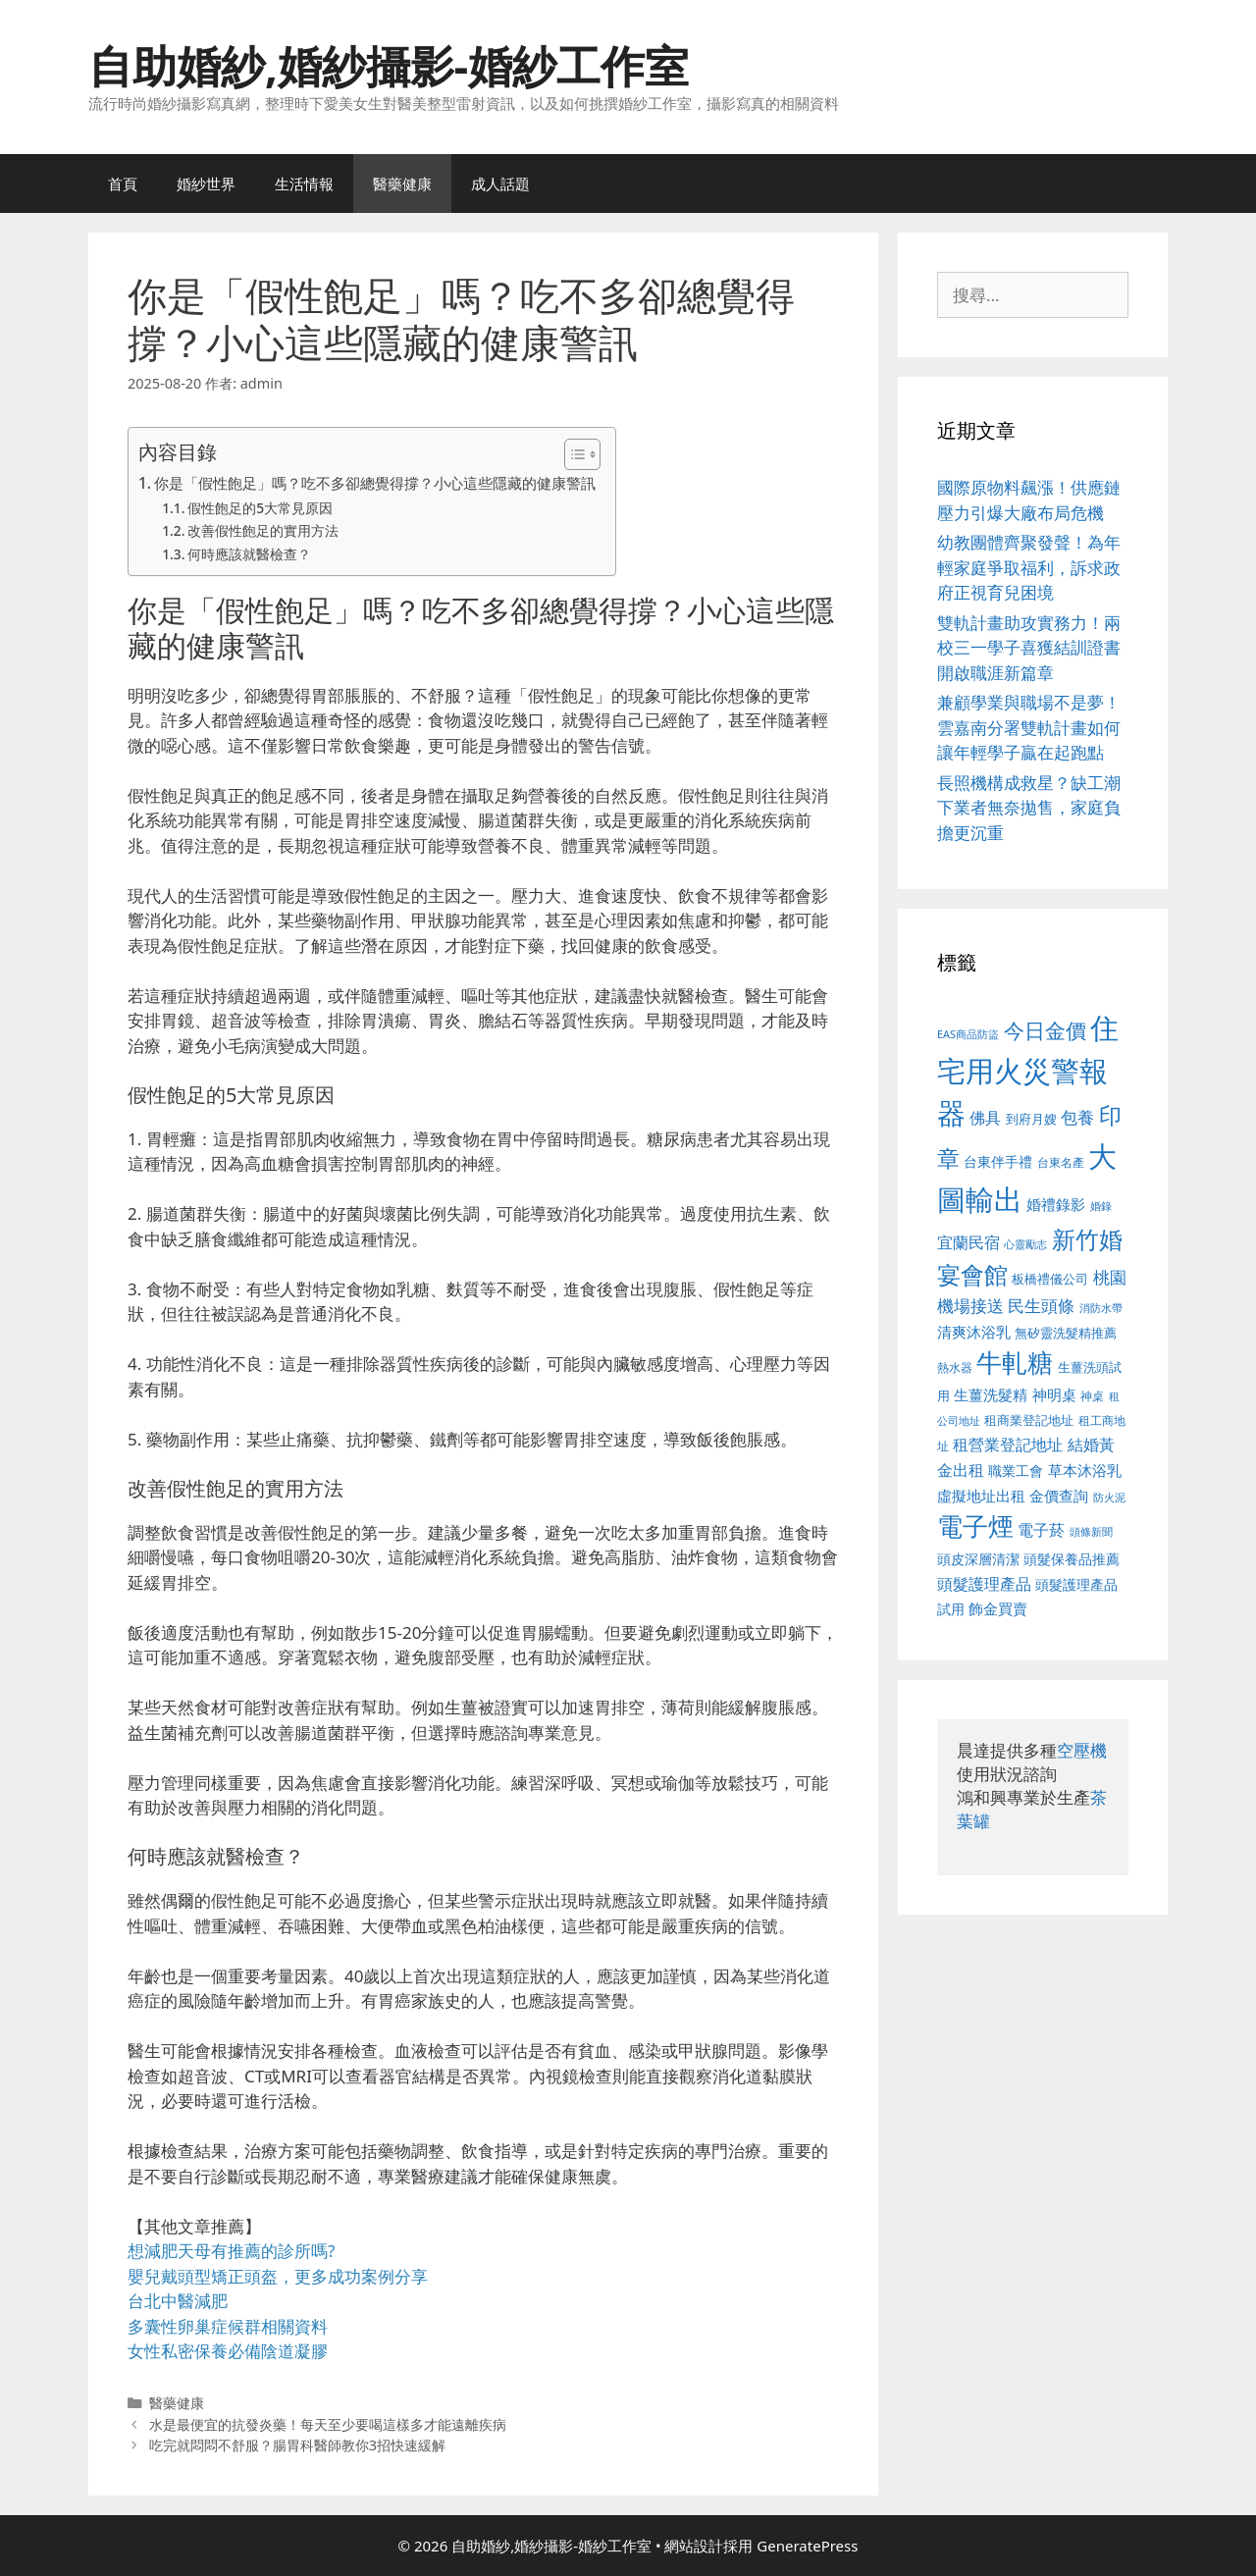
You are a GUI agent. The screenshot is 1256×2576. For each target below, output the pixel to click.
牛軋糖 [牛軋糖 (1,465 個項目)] (1014, 1362)
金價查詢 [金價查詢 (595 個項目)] (1058, 1495)
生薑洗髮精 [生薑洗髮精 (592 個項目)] (990, 1394)
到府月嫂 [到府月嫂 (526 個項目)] (1031, 1119)
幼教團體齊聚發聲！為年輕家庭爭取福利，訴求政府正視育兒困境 (1029, 567)
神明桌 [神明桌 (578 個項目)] (1054, 1394)
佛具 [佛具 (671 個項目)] (985, 1117)
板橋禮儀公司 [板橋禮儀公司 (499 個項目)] (1050, 1279)
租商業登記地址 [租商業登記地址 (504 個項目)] (1028, 1420)
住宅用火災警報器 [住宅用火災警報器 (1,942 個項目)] (1028, 1070)
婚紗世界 (206, 183)
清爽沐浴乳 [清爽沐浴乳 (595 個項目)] (974, 1331)
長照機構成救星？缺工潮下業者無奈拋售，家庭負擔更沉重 (1029, 807)
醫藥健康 (402, 183)
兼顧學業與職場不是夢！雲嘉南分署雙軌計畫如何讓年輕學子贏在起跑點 (1029, 727)
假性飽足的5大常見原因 (260, 508)
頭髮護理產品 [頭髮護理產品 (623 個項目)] (984, 1584)
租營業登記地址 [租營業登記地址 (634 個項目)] (1008, 1444)
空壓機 (1082, 1750)
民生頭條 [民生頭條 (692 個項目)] (1041, 1305)
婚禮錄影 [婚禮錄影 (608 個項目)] (1055, 1204)
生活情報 (304, 183)
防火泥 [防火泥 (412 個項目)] (1109, 1497)
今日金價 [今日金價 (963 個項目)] (1045, 1030)
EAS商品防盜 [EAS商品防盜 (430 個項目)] (968, 1033)
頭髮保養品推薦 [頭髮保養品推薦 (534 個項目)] (1071, 1559)
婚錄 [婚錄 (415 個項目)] (1101, 1206)
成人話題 (500, 183)
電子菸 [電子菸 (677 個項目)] (1041, 1529)
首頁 (122, 183)
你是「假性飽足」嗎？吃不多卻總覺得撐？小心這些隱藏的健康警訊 (375, 483)
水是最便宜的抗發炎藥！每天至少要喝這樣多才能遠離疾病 (327, 2424)
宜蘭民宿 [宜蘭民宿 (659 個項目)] (968, 1242)
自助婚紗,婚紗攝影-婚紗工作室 (388, 65)
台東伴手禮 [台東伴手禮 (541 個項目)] (998, 1161)
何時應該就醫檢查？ (249, 554)
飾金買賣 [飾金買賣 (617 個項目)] (997, 1608)
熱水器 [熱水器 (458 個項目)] (954, 1367)
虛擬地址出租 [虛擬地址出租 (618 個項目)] (981, 1495)
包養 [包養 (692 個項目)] (1077, 1117)
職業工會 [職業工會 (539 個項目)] (1015, 1470)
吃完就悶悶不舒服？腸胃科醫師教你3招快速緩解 (297, 2445)
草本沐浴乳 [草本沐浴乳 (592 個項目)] (1085, 1470)
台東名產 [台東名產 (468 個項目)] (1060, 1162)
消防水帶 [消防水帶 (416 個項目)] (1101, 1308)
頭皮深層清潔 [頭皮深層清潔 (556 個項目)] (978, 1559)
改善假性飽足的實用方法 (263, 530)
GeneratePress (807, 2545)
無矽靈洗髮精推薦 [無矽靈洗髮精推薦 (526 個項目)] (1066, 1332)
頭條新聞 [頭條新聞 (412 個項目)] (1091, 1532)
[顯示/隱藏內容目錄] (573, 454)
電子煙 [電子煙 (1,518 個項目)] (975, 1526)
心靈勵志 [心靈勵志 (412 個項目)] (1025, 1244)
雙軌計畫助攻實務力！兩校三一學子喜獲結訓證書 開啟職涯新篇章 (1029, 647)
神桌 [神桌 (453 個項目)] (1092, 1395)
